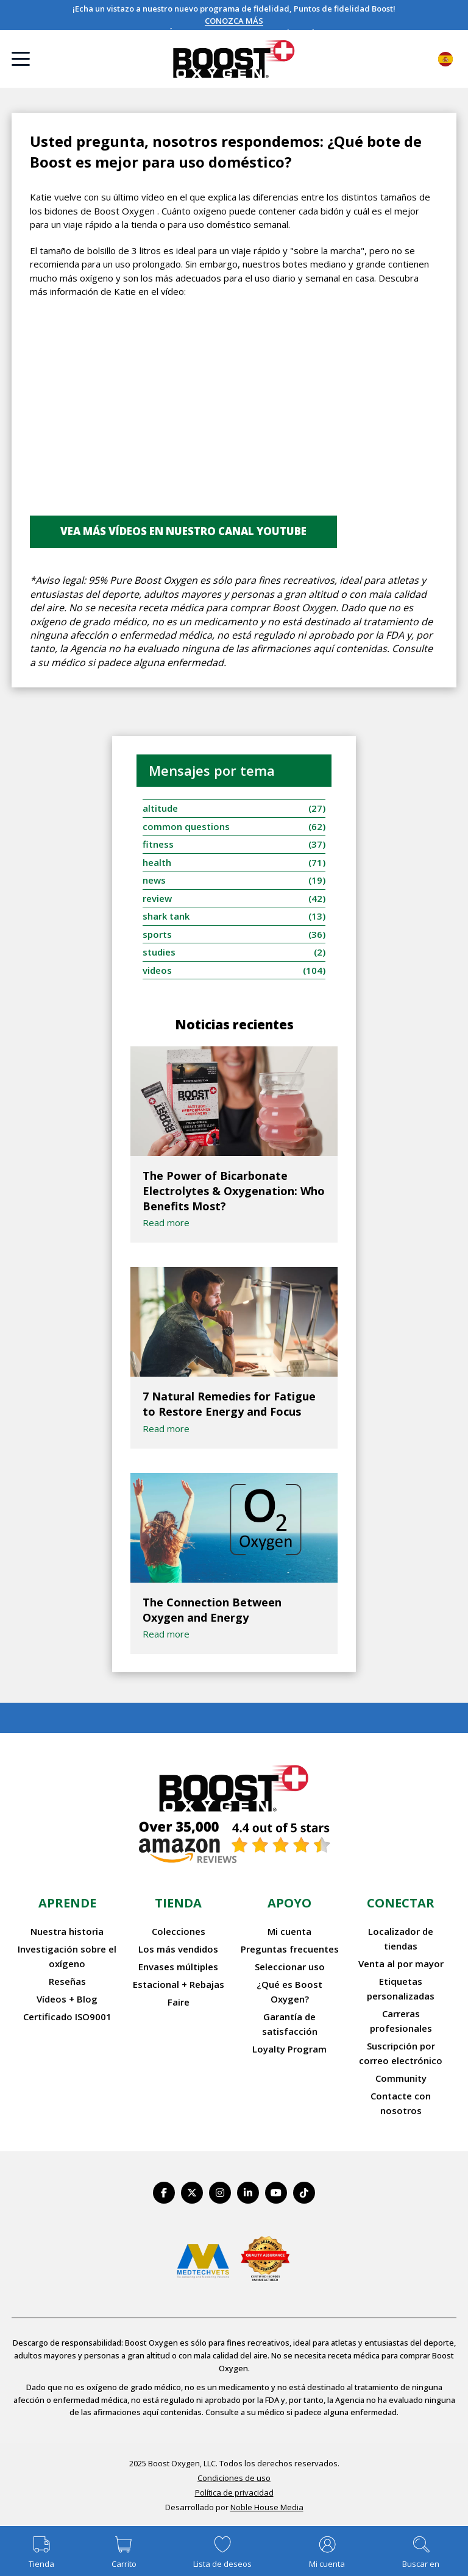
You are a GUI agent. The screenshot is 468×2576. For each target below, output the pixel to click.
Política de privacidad (234, 2492)
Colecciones (178, 1931)
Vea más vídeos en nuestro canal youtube (183, 531)
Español (445, 59)
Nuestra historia (67, 1931)
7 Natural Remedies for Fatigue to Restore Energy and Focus (229, 1404)
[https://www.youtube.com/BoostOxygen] (276, 2193)
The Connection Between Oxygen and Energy (212, 1610)
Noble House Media (266, 2507)
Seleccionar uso (290, 1966)
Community (401, 2078)
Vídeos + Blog (67, 1999)
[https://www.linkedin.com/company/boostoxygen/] (248, 2193)
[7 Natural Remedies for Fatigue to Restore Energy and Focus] (234, 1322)
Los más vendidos (178, 1949)
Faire (179, 2002)
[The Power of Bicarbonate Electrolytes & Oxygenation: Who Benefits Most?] (234, 1101)
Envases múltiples (178, 1966)
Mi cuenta (289, 1931)
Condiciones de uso (234, 2477)
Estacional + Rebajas (178, 1984)
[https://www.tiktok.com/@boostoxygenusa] (304, 2193)
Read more (166, 1222)
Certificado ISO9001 (67, 2016)
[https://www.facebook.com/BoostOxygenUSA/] (164, 2193)
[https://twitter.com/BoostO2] (192, 2193)
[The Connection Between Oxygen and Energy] (234, 1528)
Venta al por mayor (401, 1963)
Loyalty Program (289, 2049)
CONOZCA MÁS (234, 20)
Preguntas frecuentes (290, 1949)
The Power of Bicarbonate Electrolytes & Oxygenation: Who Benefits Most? (234, 1190)
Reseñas (67, 1981)
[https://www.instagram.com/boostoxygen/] (220, 2193)
